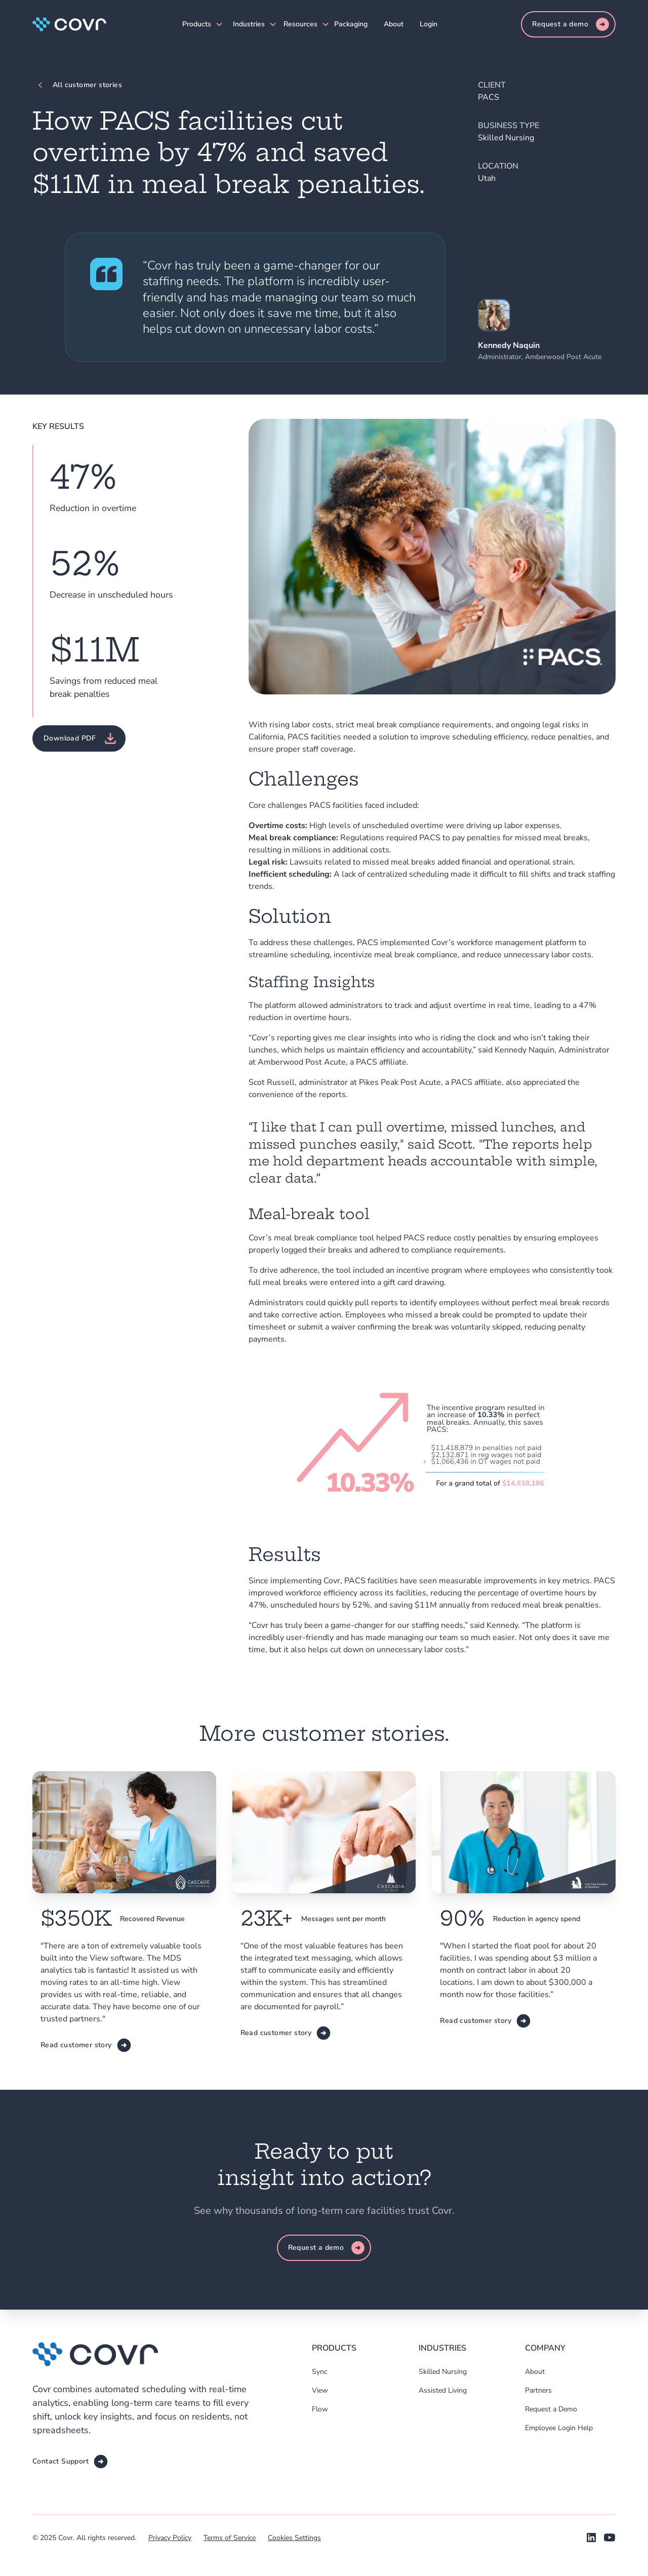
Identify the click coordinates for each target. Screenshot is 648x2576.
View (320, 2390)
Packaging (351, 24)
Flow (320, 2409)
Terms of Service (230, 2538)
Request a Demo (551, 2409)
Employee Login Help (559, 2428)
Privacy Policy (169, 2538)
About (393, 24)
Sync (319, 2371)
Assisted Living (443, 2390)
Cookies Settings (294, 2538)
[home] (69, 24)
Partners (538, 2390)
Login (428, 24)
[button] (199, 24)
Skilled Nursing (443, 2371)
